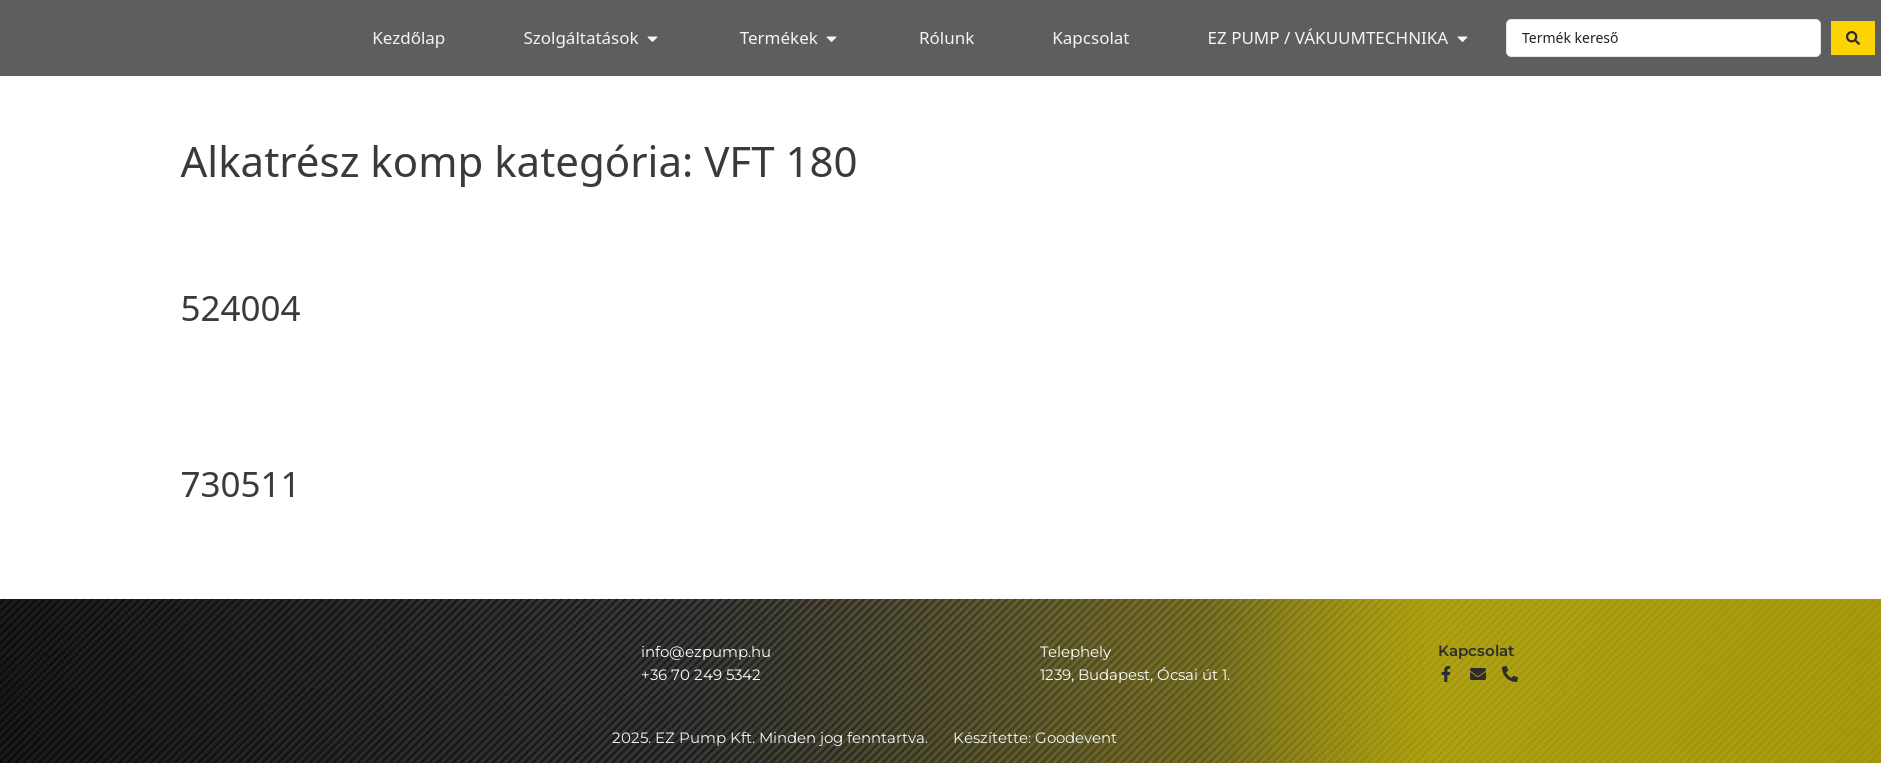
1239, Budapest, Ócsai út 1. (1135, 674)
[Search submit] (1853, 38)
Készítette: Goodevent (1035, 737)
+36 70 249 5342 (701, 674)
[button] (592, 38)
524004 (241, 307)
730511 (241, 483)
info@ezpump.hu (706, 651)
